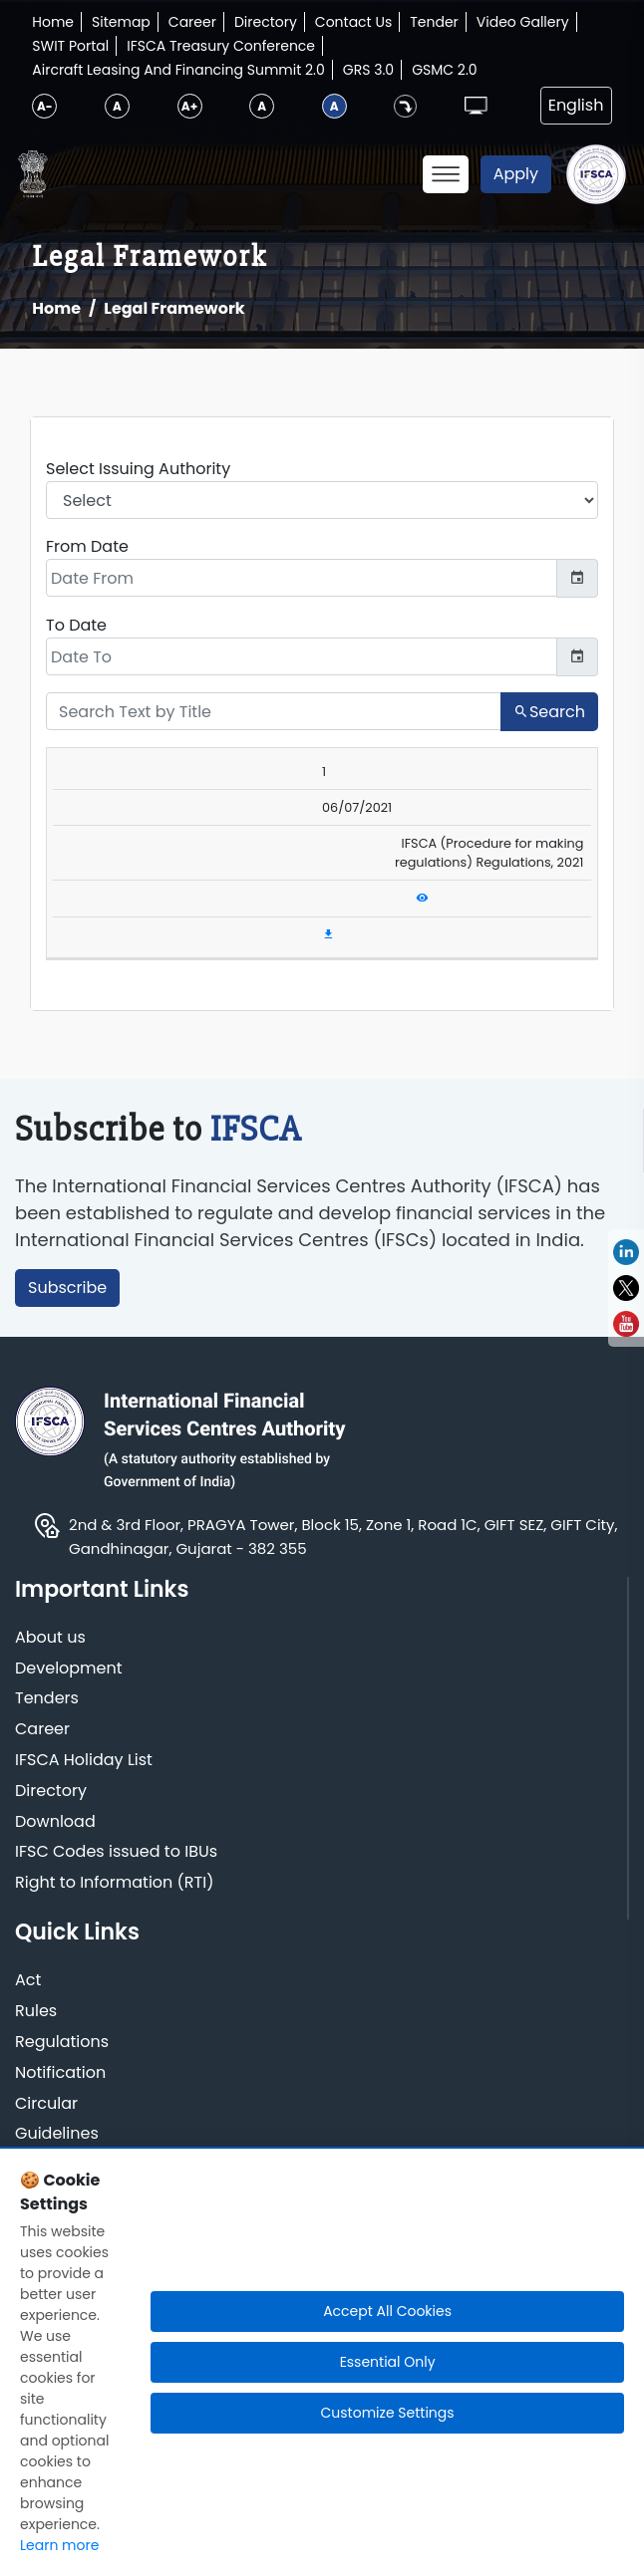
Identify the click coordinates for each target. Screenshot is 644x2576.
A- (45, 106)
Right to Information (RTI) (114, 1883)
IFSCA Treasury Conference (221, 46)
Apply (515, 173)
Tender (434, 22)
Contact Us (353, 22)
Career (192, 22)
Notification (60, 2073)
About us (50, 1638)
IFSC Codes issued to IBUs (116, 1852)
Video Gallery (523, 22)
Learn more (59, 2545)
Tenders (47, 1698)
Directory (265, 22)
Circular (46, 2104)
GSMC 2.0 (445, 70)
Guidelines (57, 2134)
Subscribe (67, 1287)
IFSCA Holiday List (84, 1760)
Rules (36, 2011)
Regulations (62, 2042)
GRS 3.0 (368, 70)
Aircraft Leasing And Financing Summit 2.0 (178, 70)
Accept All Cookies (387, 2311)
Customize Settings (388, 2413)
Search (549, 711)
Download (55, 1822)
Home (53, 22)
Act (28, 1980)
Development (69, 1669)
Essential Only (388, 2362)
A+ (189, 106)
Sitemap (121, 22)
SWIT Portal (70, 46)
